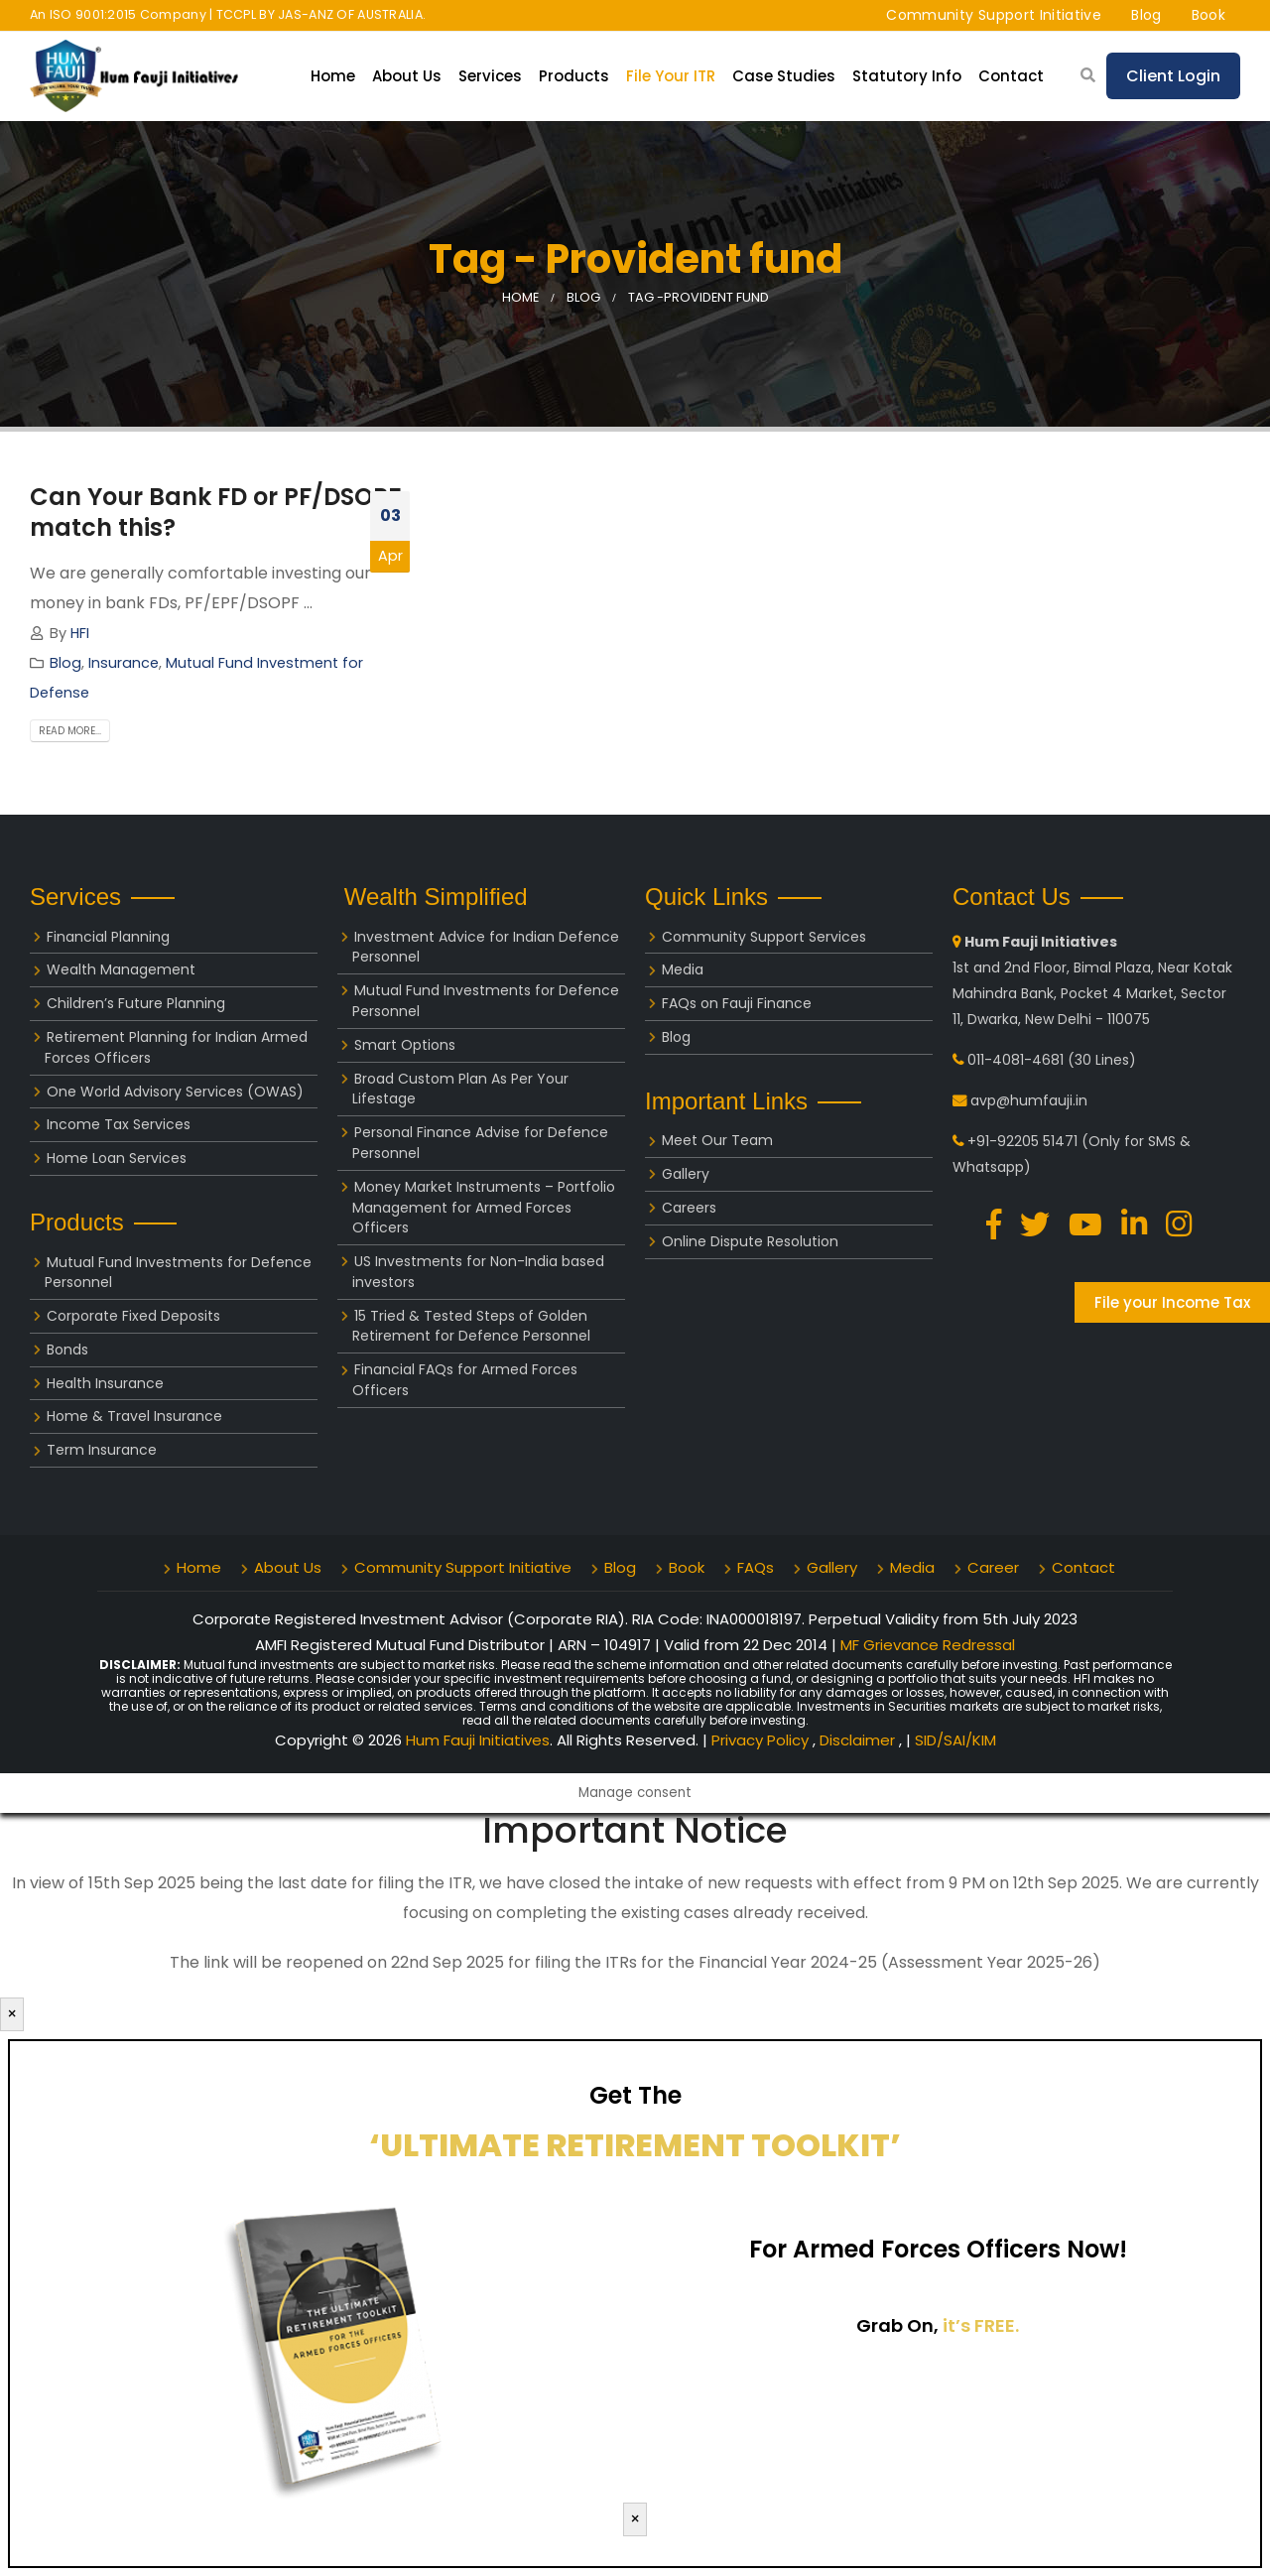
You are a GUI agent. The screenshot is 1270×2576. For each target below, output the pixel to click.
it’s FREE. (981, 2325)
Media (682, 969)
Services (490, 75)
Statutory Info (906, 75)
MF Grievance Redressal (927, 1644)
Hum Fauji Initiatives (478, 1740)
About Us (407, 75)
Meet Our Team (717, 1140)
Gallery (685, 1174)
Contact (1011, 75)
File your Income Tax (1172, 1302)
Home (333, 75)
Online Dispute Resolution (750, 1241)
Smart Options (404, 1045)
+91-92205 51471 (1022, 1141)
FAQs (755, 1567)
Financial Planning (108, 937)
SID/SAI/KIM (955, 1740)
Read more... (70, 730)
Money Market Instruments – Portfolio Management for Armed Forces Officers (483, 1207)
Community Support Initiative (993, 15)
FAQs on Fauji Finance (737, 1003)
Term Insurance (102, 1450)
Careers (689, 1208)
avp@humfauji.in (1028, 1100)
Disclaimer (859, 1740)
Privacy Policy (762, 1740)
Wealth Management (121, 969)
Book (1208, 15)
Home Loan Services (117, 1158)
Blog (1146, 15)
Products (574, 75)
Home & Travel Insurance (134, 1416)
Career (993, 1567)
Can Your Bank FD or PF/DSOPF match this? (215, 512)
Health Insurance (105, 1383)
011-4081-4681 (1015, 1060)
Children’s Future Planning (136, 1003)
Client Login (1173, 75)
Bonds (67, 1349)
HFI (79, 633)
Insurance (123, 663)
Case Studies (783, 75)
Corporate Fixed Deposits (133, 1316)
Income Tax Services (118, 1124)
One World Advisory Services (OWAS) (175, 1091)
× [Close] (12, 2013)
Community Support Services (764, 937)
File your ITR (670, 75)
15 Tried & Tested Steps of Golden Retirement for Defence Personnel (471, 1326)
